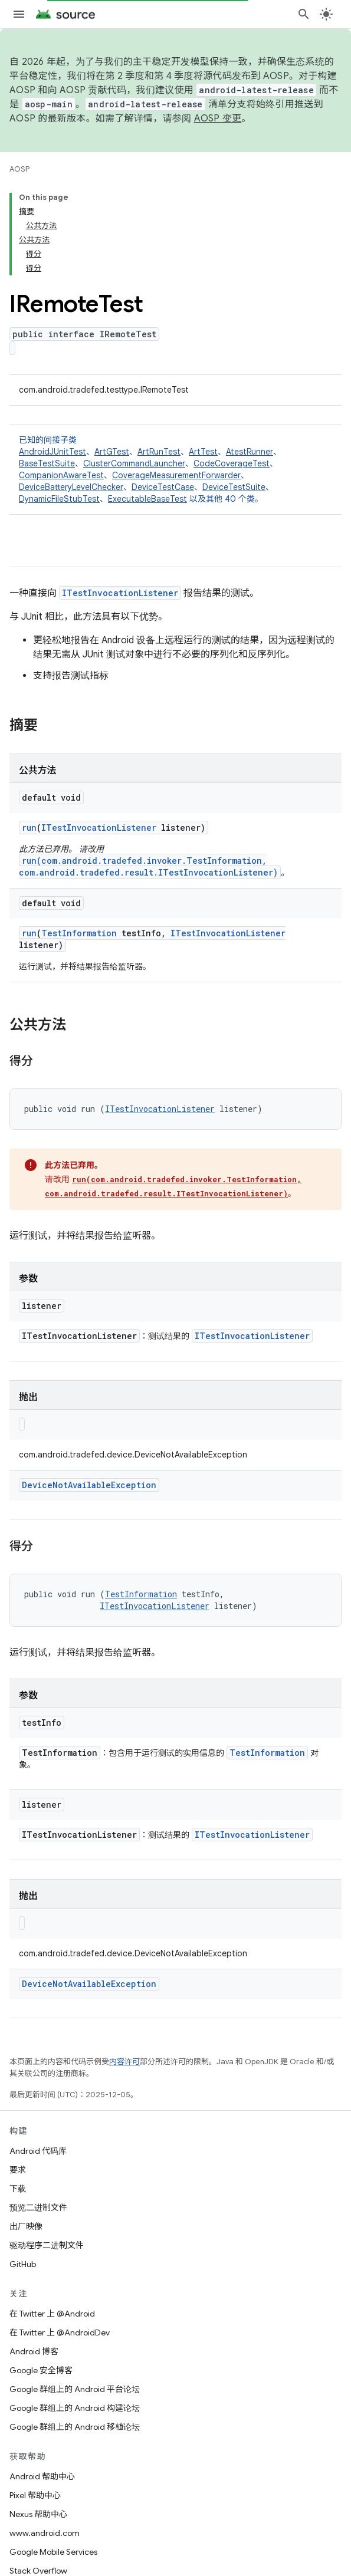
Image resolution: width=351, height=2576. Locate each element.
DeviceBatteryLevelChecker (71, 487)
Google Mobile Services (53, 2552)
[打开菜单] (19, 14)
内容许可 (124, 2062)
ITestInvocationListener (120, 592)
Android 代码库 (38, 2151)
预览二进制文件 (38, 2207)
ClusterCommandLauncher (134, 463)
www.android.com (44, 2533)
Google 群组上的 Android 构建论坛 (74, 2408)
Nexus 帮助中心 (38, 2514)
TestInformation (79, 933)
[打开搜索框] (304, 14)
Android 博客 (33, 2351)
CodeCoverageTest (231, 463)
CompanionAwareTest (61, 475)
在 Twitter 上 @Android (52, 2313)
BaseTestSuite (47, 463)
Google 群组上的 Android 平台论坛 (74, 2389)
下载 (17, 2188)
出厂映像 (25, 2226)
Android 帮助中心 (42, 2476)
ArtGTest (111, 451)
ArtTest (203, 451)
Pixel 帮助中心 (35, 2495)
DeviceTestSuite (233, 487)
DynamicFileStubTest (59, 499)
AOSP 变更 (218, 118)
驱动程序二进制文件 (46, 2245)
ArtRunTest (159, 451)
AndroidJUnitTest (52, 451)
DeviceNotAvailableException (89, 1485)
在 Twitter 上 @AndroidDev (59, 2332)
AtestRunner (249, 451)
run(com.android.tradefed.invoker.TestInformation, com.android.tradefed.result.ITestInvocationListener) (148, 866)
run (29, 827)
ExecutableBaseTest (147, 499)
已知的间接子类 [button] (175, 470)
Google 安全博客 (41, 2370)
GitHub (22, 2264)
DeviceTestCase (163, 487)
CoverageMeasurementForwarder (176, 475)
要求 (17, 2169)
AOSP (19, 169)
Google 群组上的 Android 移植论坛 (74, 2427)
